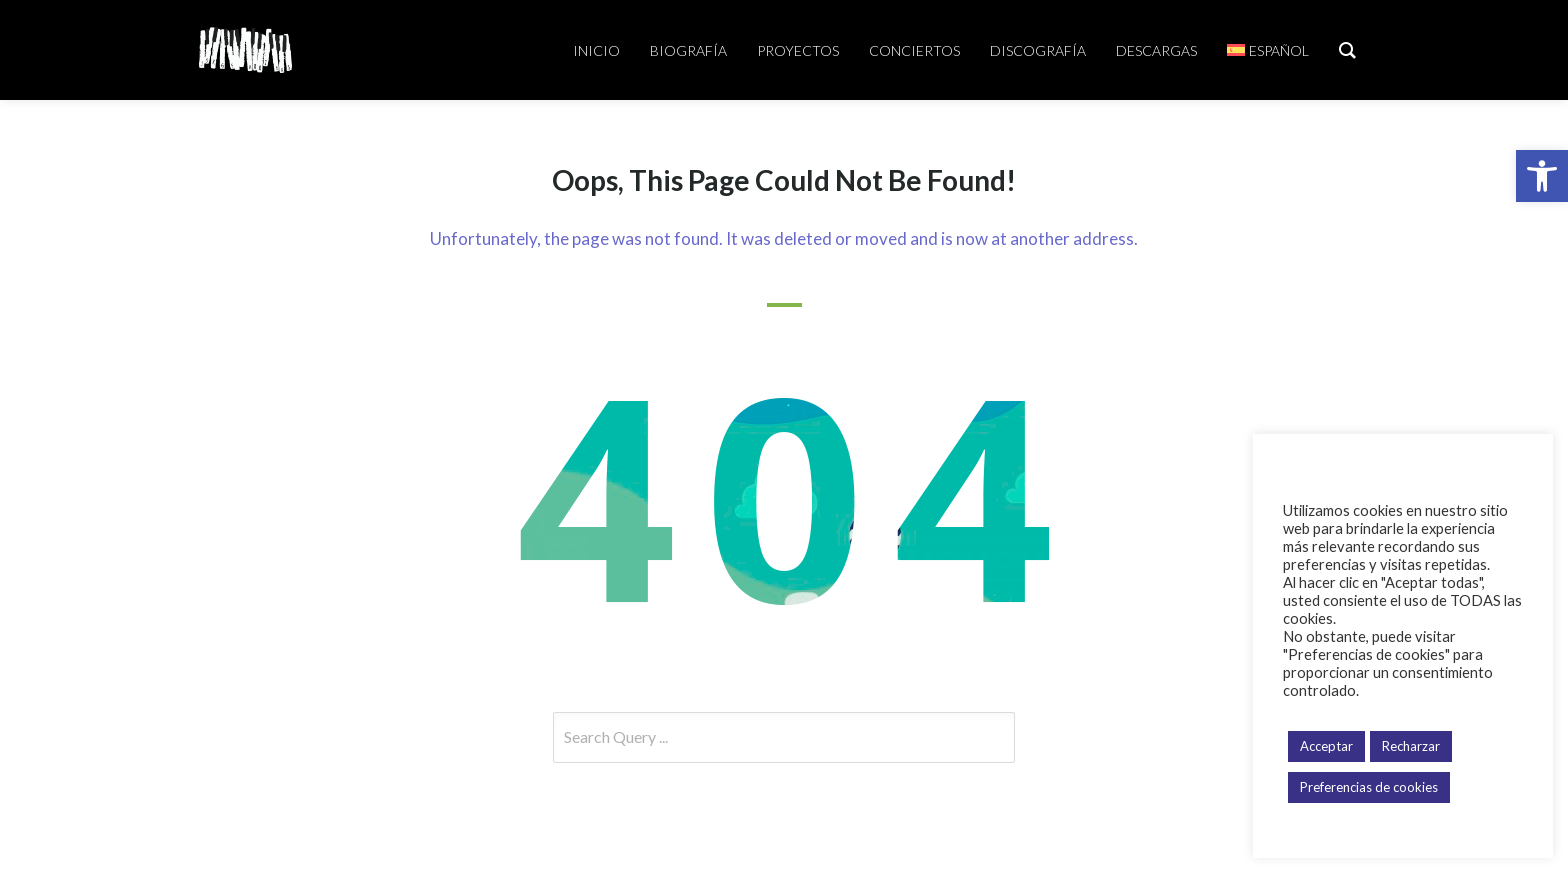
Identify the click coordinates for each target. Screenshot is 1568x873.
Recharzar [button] (1411, 746)
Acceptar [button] (1326, 746)
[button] (1542, 176)
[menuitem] (1268, 50)
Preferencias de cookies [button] (1369, 787)
